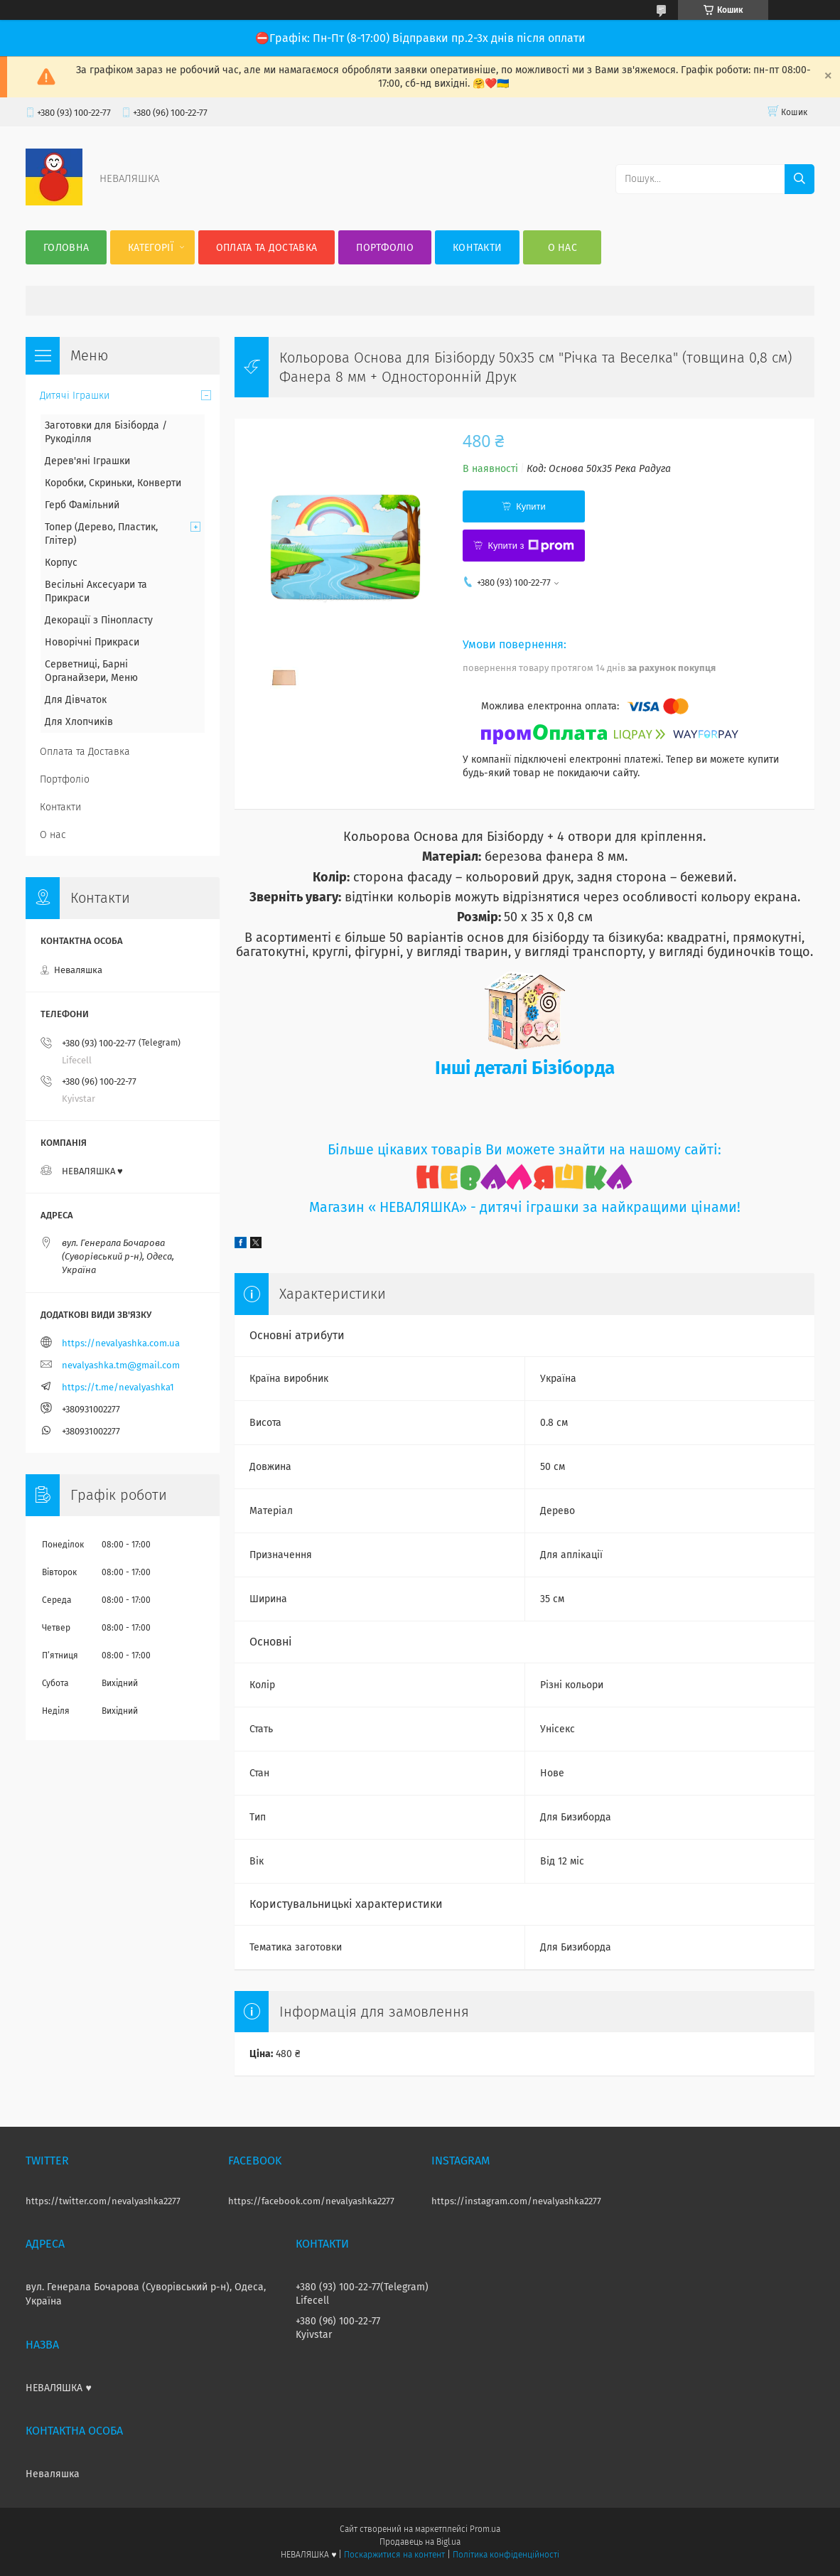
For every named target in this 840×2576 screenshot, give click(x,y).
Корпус (61, 563)
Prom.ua (485, 2529)
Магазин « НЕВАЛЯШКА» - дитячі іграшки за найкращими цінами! (525, 1207)
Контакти (477, 248)
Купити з (531, 546)
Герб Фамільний (82, 505)
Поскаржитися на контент (394, 2555)
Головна (66, 248)
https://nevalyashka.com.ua (121, 1343)
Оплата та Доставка (266, 248)
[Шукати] (799, 179)
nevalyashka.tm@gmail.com (121, 1365)
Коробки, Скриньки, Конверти (113, 483)
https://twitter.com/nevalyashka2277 (103, 2201)
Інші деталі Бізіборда (525, 1068)
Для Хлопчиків (79, 722)
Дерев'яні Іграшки (87, 461)
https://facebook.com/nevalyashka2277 (311, 2201)
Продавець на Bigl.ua (420, 2542)
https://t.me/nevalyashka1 (118, 1387)
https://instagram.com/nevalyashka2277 (516, 2201)
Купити (531, 506)
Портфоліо (385, 248)
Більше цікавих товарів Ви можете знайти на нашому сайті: (524, 1150)
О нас (563, 248)
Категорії (150, 248)
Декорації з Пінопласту (99, 620)
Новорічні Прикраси (92, 642)
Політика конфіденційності (506, 2555)
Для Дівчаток (76, 700)
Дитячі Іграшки (74, 396)
